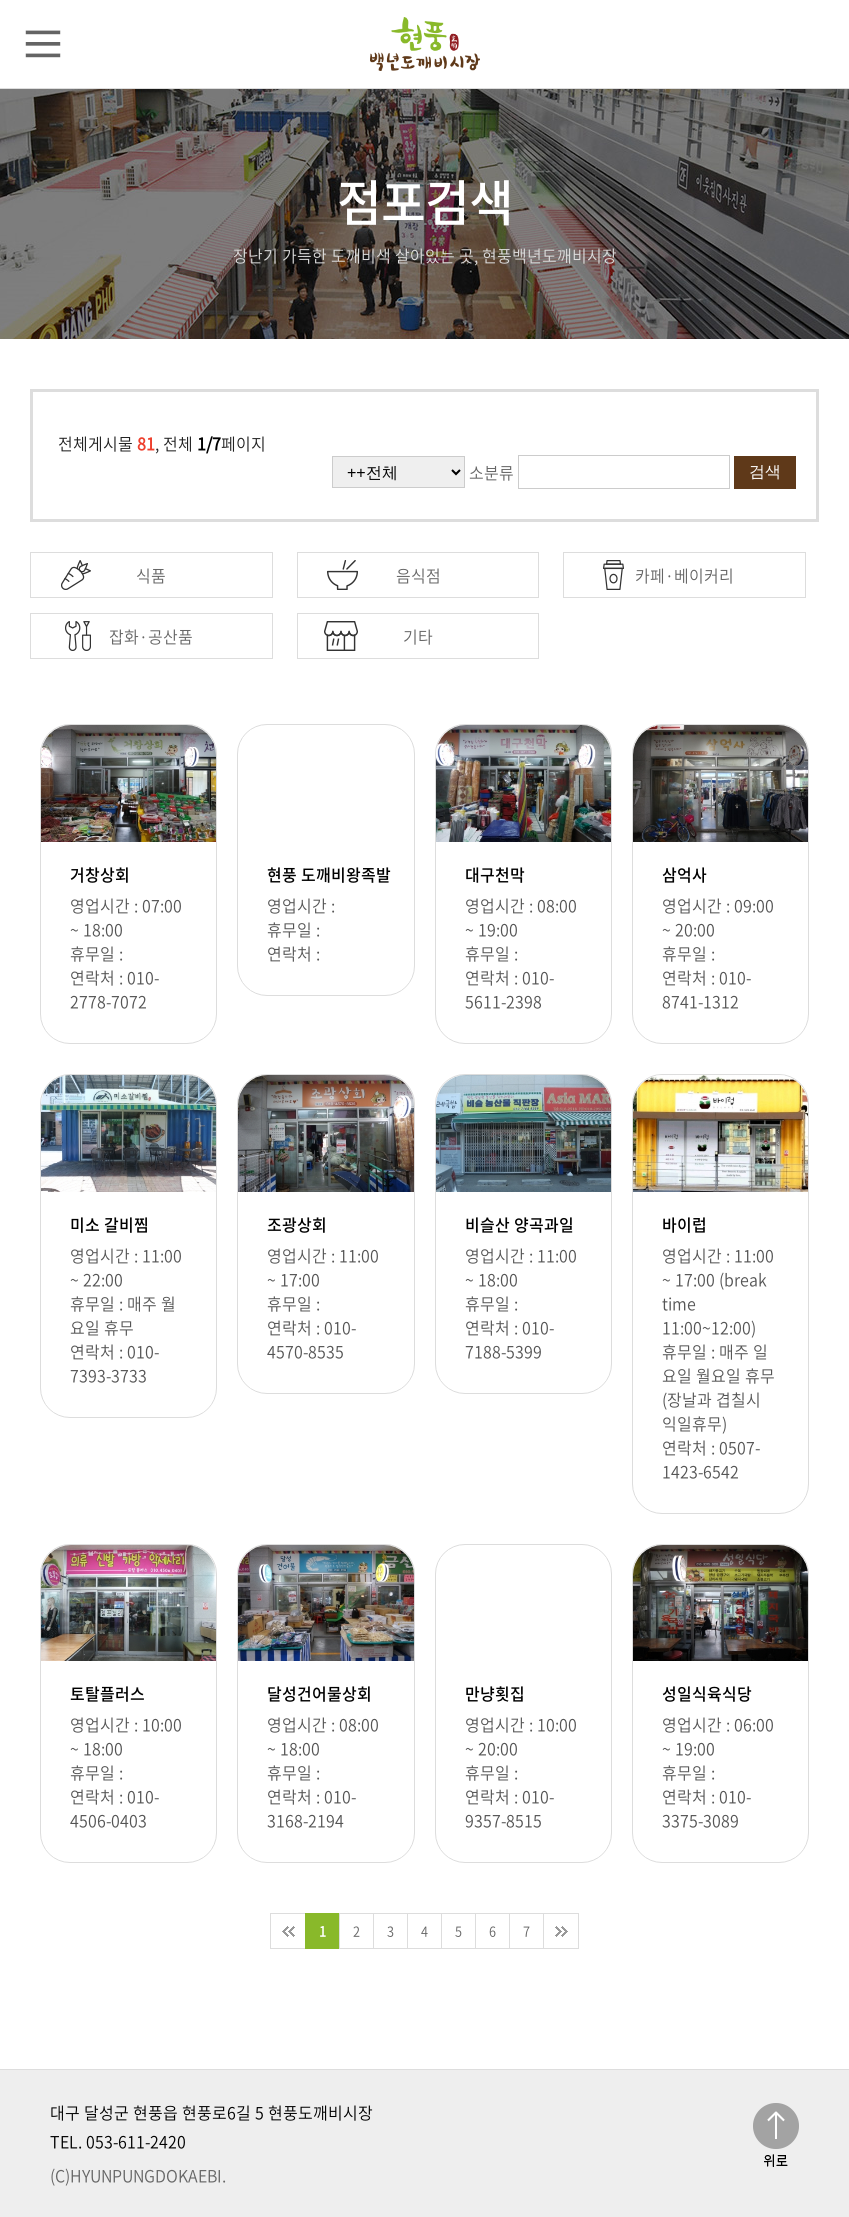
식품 (151, 575)
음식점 (418, 575)
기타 (418, 636)
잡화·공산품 (151, 636)
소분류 (491, 472)
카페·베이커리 (684, 575)
